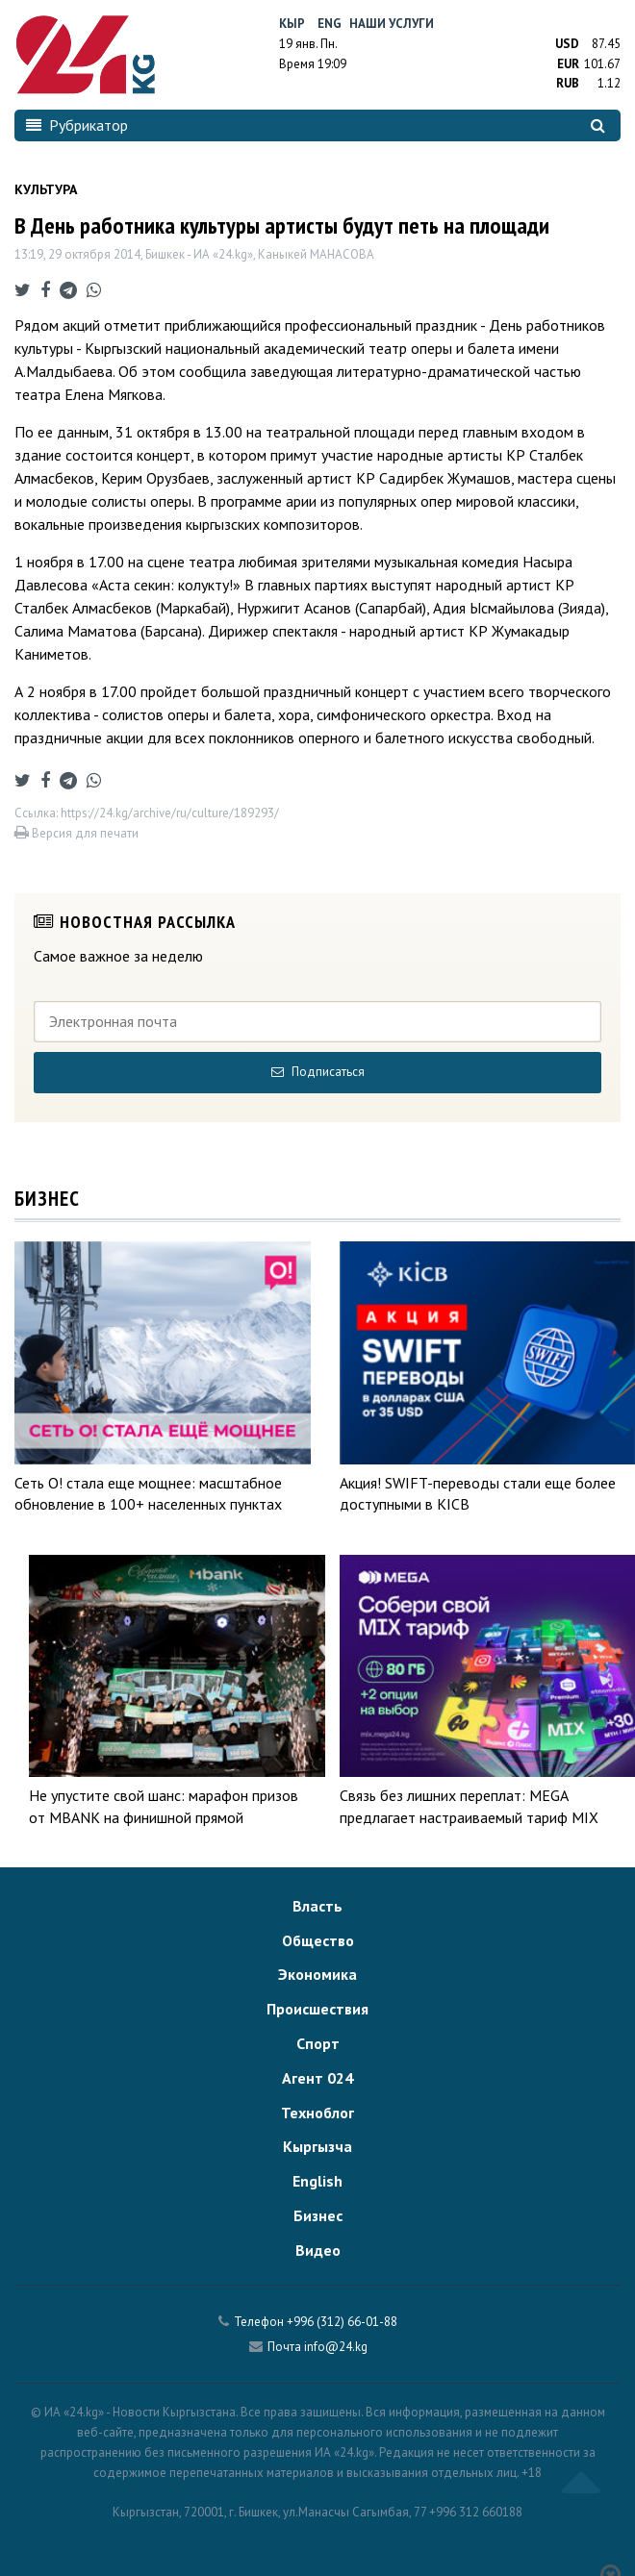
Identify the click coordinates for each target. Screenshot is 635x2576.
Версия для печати (76, 833)
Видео (318, 2250)
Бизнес (318, 2215)
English (317, 2180)
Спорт (318, 2043)
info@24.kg (336, 2346)
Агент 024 (317, 2078)
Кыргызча (317, 2146)
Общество (318, 1940)
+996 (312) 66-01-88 (342, 2321)
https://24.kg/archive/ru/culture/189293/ (170, 813)
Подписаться (318, 1071)
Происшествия (317, 2008)
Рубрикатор (77, 125)
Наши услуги (391, 23)
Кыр (292, 23)
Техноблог (317, 2112)
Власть (317, 1905)
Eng (330, 23)
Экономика (317, 1974)
